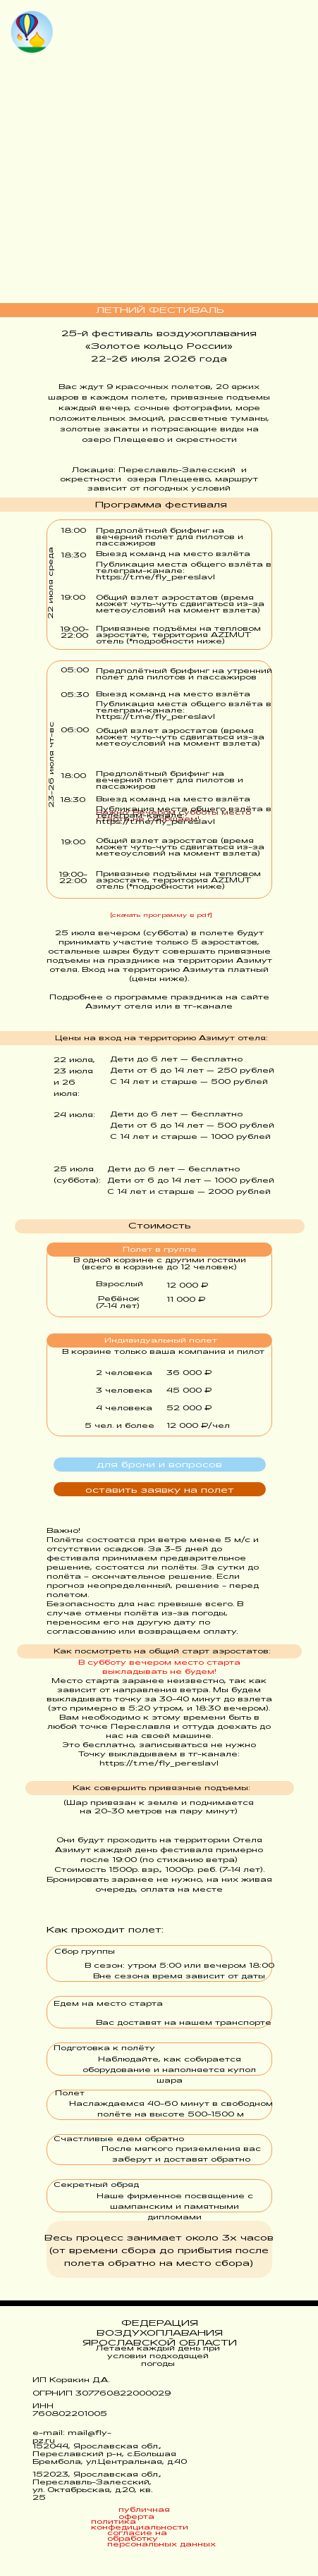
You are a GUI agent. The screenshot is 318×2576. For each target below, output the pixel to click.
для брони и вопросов (159, 1465)
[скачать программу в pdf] (161, 915)
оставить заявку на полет (159, 1490)
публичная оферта (144, 2513)
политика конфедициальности (139, 2525)
